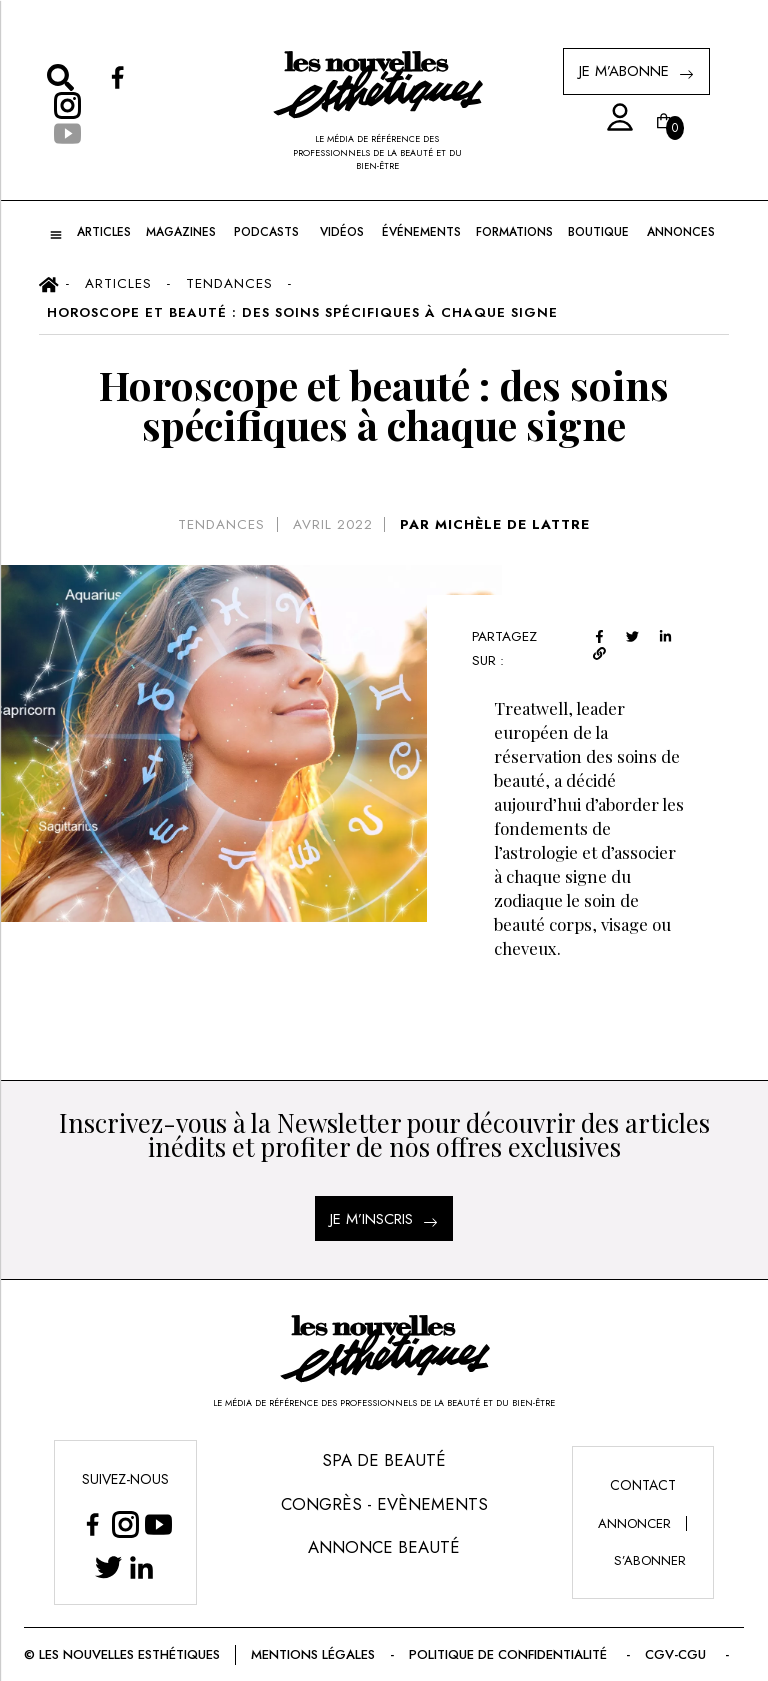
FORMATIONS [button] (514, 232)
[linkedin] (665, 633)
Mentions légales (313, 1654)
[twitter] (632, 633)
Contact (643, 1485)
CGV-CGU (677, 1654)
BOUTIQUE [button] (598, 232)
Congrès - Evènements (384, 1504)
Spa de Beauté (384, 1460)
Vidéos (342, 232)
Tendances (221, 524)
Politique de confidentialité (510, 1654)
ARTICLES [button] (104, 232)
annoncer (634, 1523)
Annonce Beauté (384, 1547)
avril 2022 (333, 524)
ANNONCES (681, 232)
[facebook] (599, 633)
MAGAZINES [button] (181, 232)
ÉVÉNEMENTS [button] (421, 232)
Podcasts (266, 232)
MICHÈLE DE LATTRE (512, 524)
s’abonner (650, 1560)
